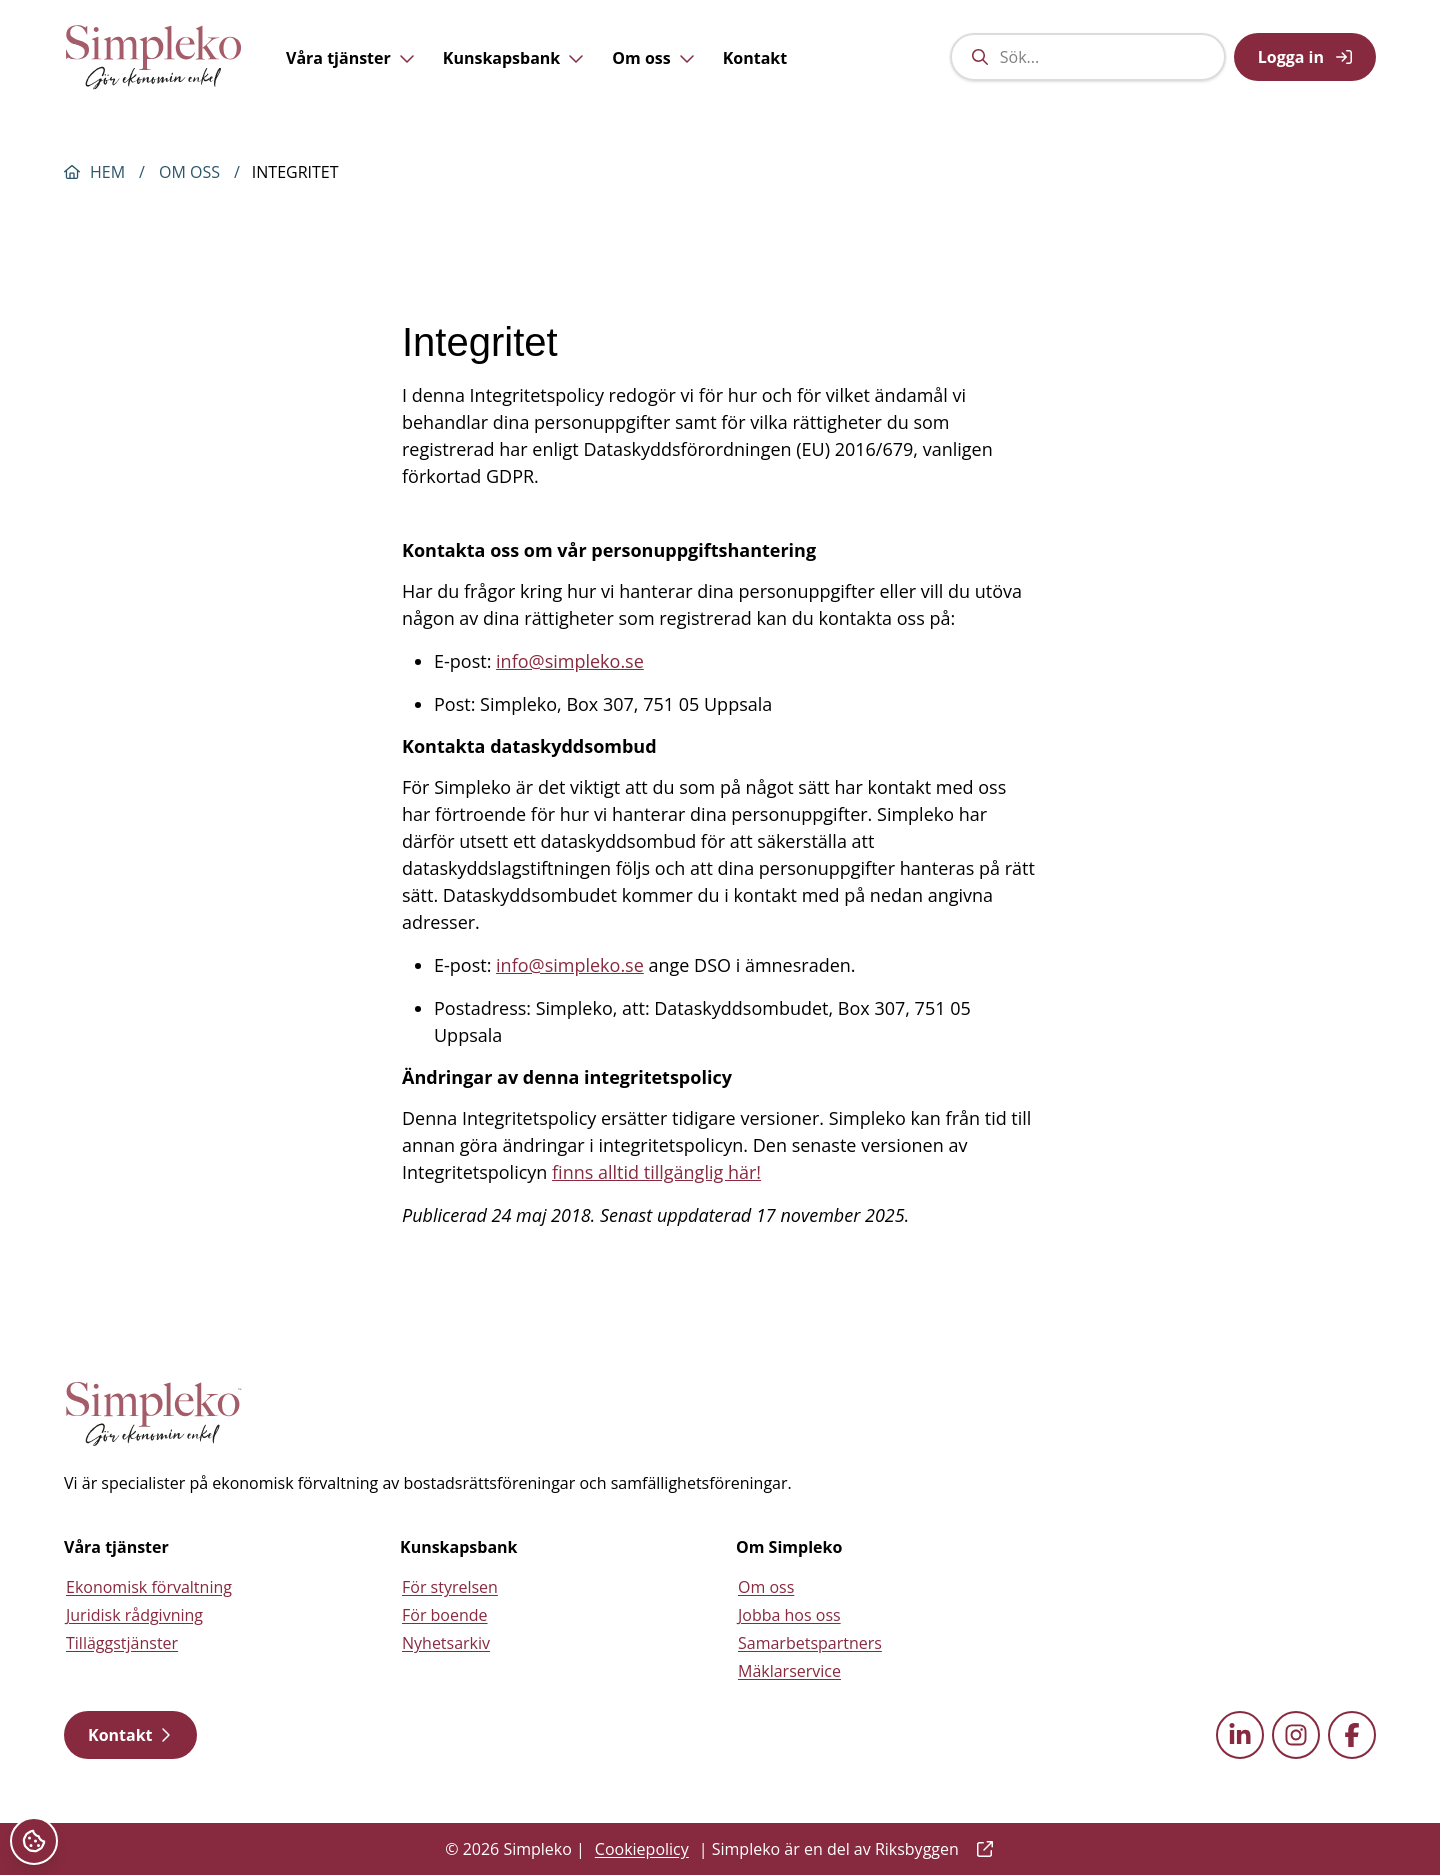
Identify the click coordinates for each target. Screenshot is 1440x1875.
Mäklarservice (789, 1671)
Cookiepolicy (642, 1849)
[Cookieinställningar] (34, 1841)
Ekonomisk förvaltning (149, 1587)
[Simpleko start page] (154, 1414)
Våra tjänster (350, 74)
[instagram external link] (1296, 1735)
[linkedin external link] (1240, 1735)
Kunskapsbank (514, 74)
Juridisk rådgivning (134, 1615)
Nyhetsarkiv (446, 1643)
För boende (445, 1615)
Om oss (653, 74)
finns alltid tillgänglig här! (656, 1172)
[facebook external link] (1352, 1735)
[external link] (981, 1849)
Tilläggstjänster (122, 1643)
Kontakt (755, 74)
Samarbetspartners (810, 1643)
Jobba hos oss (789, 1615)
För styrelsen (450, 1587)
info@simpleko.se (570, 661)
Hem (107, 172)
